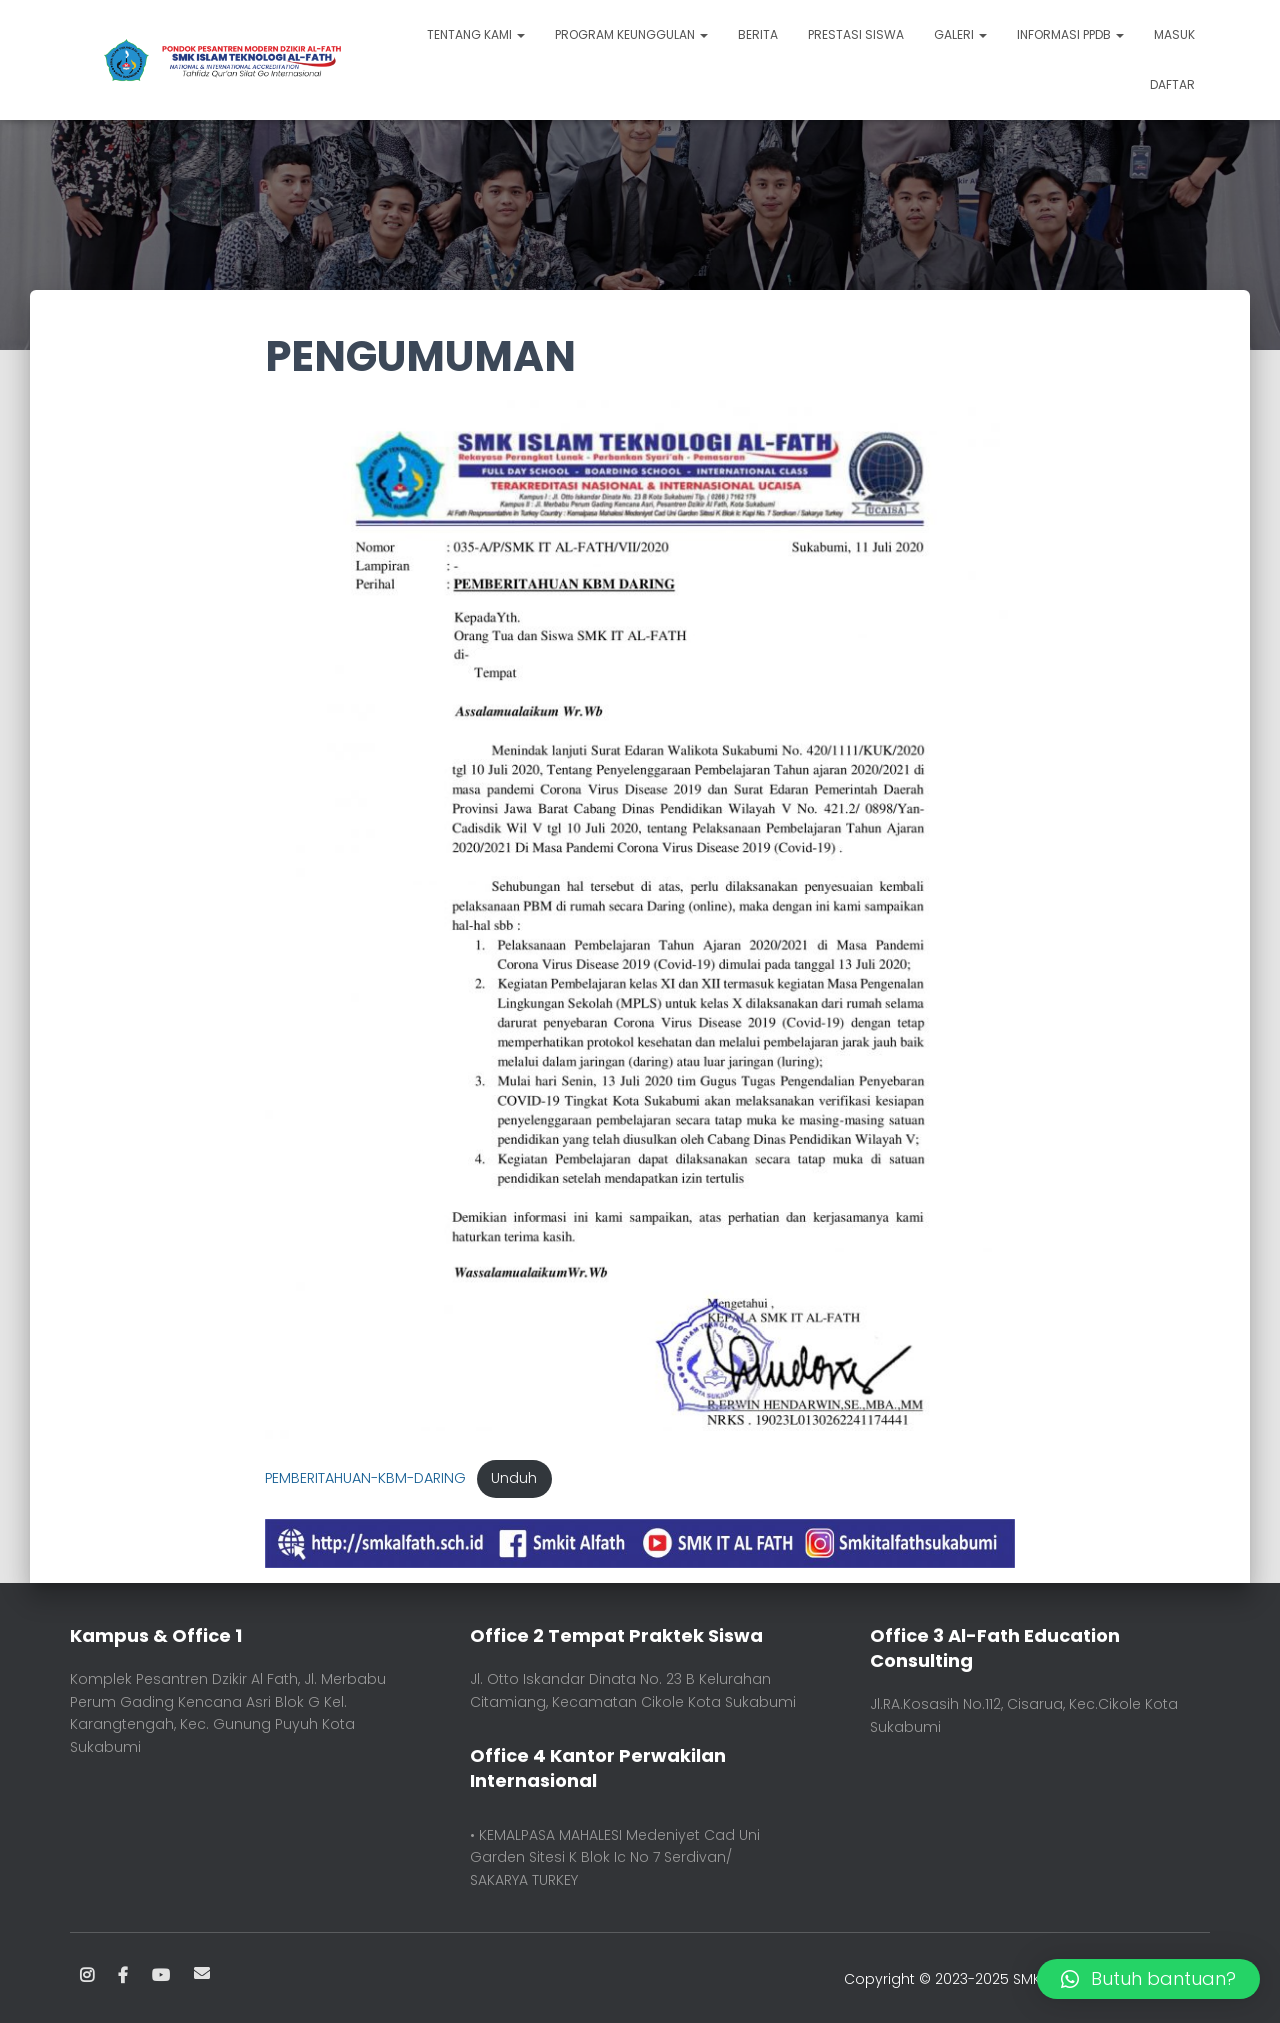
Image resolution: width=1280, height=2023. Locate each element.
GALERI (960, 34)
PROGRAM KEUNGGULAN (631, 34)
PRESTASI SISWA (856, 34)
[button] (1148, 1979)
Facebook (123, 1976)
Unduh (514, 1478)
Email (202, 1973)
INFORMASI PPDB (1070, 34)
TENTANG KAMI (476, 34)
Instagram (87, 1976)
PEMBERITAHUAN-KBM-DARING (365, 1478)
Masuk (1174, 34)
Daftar (1172, 84)
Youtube (161, 1976)
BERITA (758, 34)
